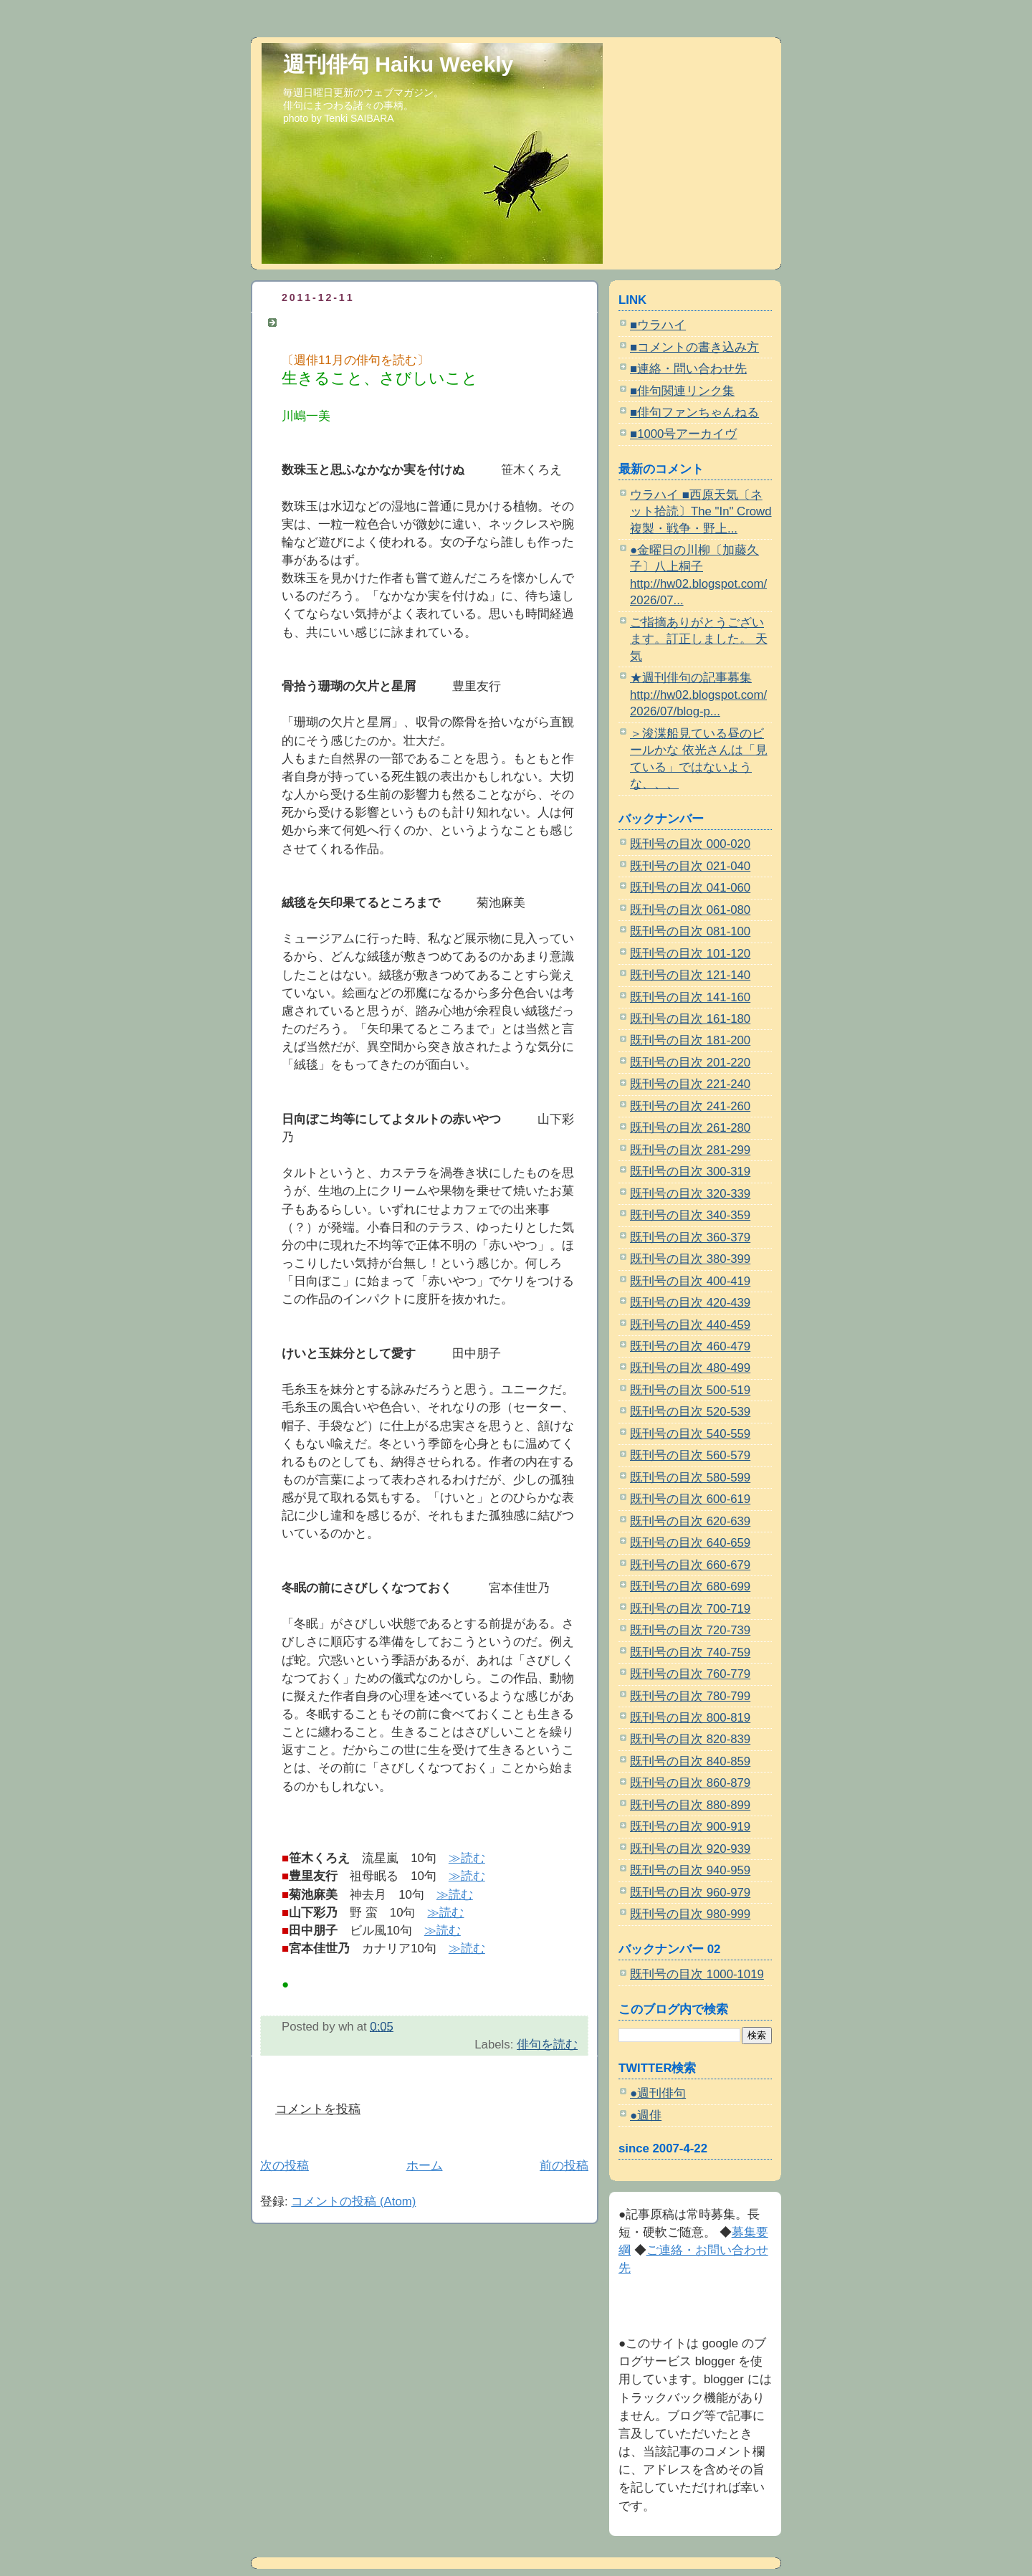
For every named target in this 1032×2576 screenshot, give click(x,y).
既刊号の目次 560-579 (690, 1455)
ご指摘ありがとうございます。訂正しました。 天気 (699, 639)
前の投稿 (564, 2165)
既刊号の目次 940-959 (690, 1870)
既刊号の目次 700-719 (690, 1609)
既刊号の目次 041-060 (690, 888)
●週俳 (645, 2115)
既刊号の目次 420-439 (690, 1303)
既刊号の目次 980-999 (690, 1914)
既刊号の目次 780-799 (690, 1696)
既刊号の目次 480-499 (690, 1368)
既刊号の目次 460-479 (690, 1346)
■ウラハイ (658, 325)
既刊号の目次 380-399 (690, 1259)
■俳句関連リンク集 (682, 391)
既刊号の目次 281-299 (690, 1150)
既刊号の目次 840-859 (690, 1761)
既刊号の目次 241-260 (690, 1106)
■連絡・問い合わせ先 (688, 369)
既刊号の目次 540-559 (690, 1434)
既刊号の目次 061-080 (690, 910)
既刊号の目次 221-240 (690, 1084)
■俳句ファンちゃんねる (694, 412)
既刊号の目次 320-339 (690, 1194)
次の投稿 (284, 2165)
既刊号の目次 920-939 (690, 1849)
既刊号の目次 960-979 (690, 1892)
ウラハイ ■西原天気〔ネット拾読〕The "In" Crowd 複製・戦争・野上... (701, 511)
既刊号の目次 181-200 (690, 1040)
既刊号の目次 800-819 (690, 1718)
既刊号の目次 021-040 (690, 866)
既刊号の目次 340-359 (690, 1215)
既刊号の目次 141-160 (690, 997)
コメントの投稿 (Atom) (353, 2201)
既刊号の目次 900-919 (690, 1826)
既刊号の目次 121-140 (690, 975)
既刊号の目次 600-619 (690, 1499)
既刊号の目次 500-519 (690, 1390)
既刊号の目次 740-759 (690, 1652)
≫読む (467, 1858)
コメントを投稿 (317, 2109)
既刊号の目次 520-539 (690, 1411)
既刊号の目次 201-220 (690, 1062)
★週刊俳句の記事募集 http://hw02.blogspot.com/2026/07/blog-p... (698, 694)
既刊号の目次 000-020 (690, 844)
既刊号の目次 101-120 (690, 953)
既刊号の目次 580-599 (690, 1477)
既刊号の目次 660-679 (690, 1565)
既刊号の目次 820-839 (690, 1739)
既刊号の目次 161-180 (690, 1019)
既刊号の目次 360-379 (690, 1237)
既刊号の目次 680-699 (690, 1586)
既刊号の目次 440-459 (690, 1325)
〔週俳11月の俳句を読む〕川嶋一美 (380, 322)
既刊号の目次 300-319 (690, 1171)
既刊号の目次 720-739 (690, 1630)
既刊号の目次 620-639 (690, 1521)
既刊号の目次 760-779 (690, 1674)
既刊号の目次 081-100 (690, 931)
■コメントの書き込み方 (694, 347)
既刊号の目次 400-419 (690, 1281)
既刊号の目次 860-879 (690, 1783)
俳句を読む (547, 2044)
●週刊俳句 (658, 2093)
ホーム (424, 2165)
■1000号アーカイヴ (683, 434)
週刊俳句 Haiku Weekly (398, 64)
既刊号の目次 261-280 (690, 1128)
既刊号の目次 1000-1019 (697, 1974)
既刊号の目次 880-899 (690, 1805)
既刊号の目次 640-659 (690, 1543)
